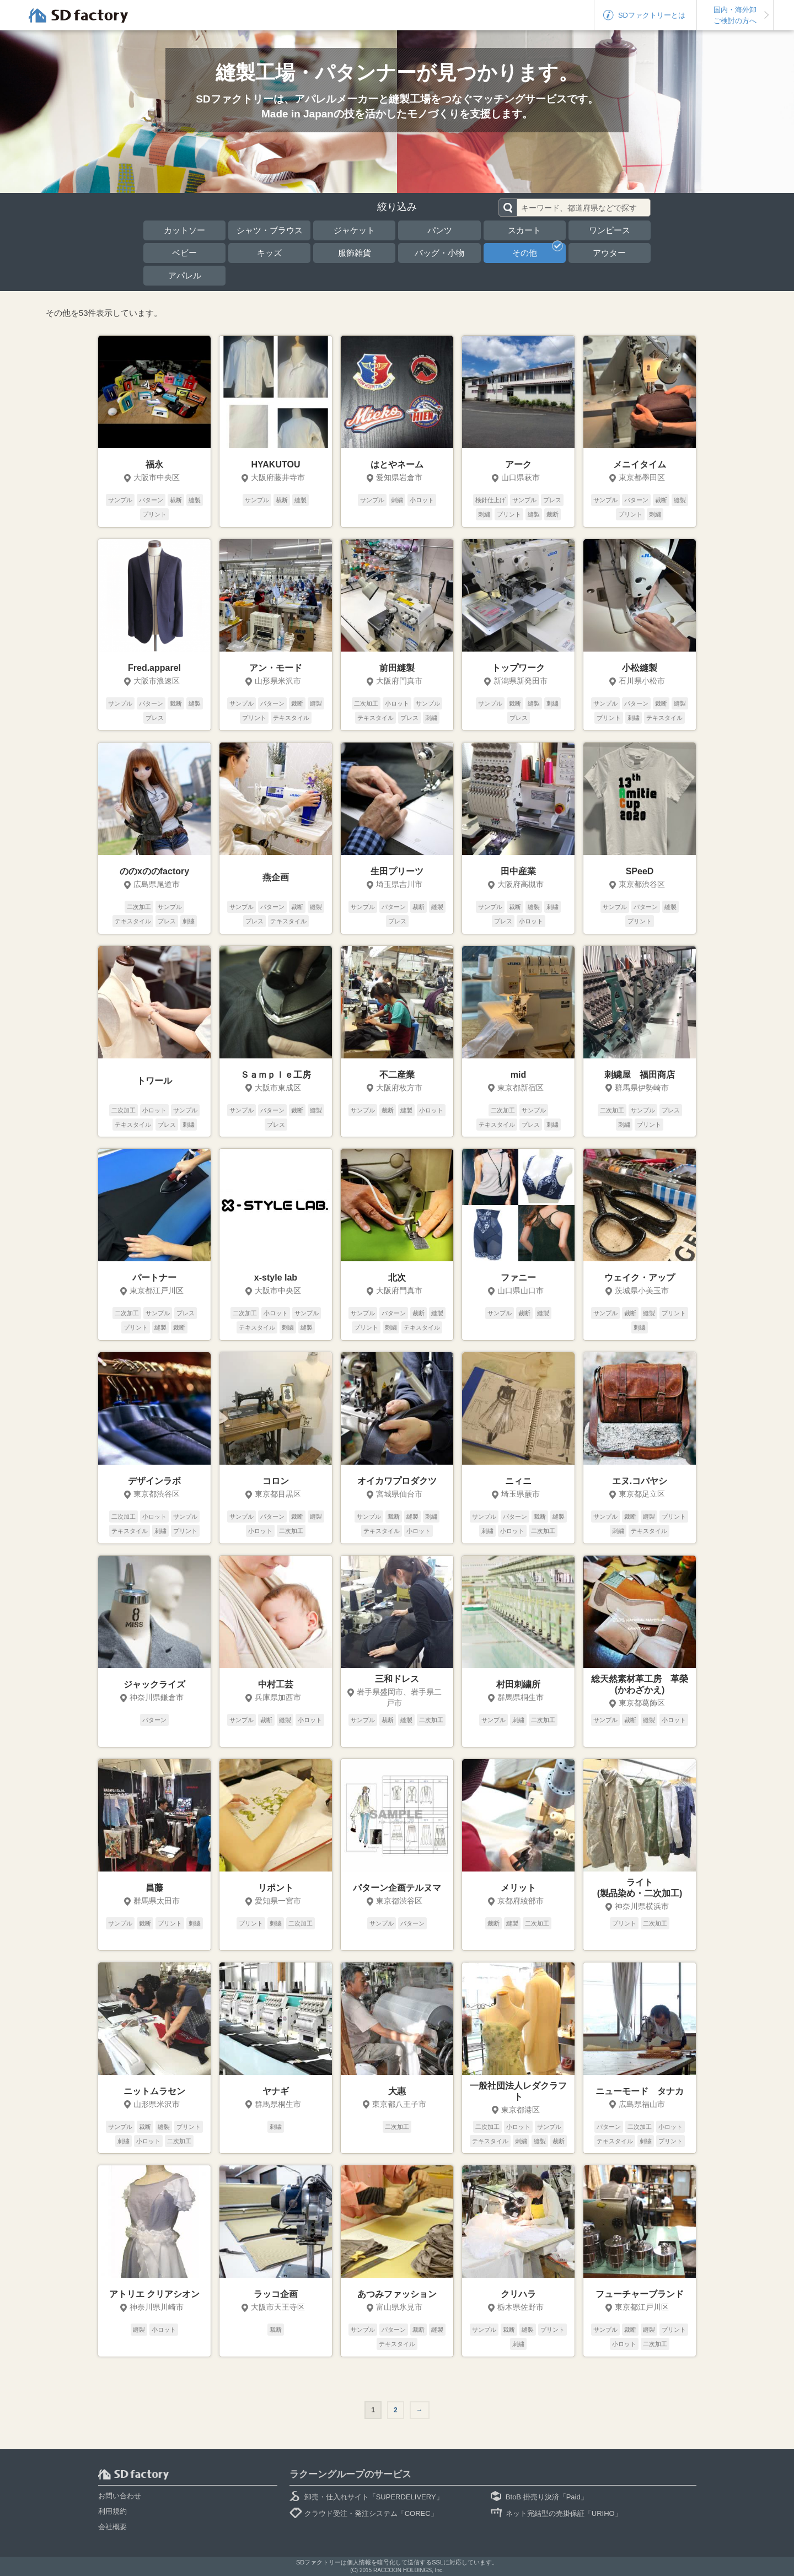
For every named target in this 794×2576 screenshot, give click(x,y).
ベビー (184, 252)
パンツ (439, 230)
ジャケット (354, 230)
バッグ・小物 (439, 252)
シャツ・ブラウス (270, 230)
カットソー (184, 230)
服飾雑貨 (354, 252)
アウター (609, 252)
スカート (524, 230)
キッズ (269, 252)
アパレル (184, 275)
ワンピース (609, 230)
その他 (537, 250)
